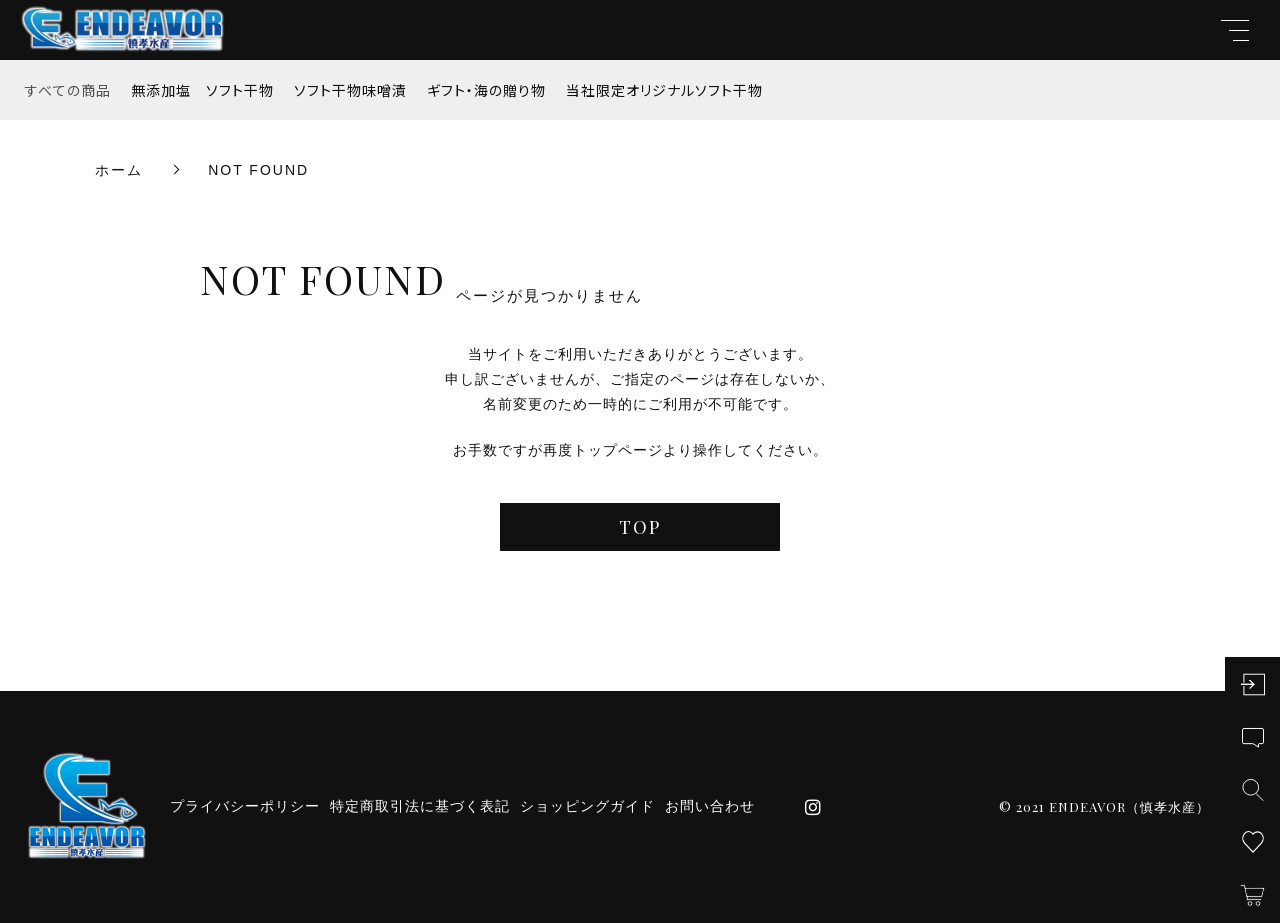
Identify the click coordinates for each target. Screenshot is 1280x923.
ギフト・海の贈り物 (486, 90)
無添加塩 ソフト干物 (202, 90)
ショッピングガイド (587, 806)
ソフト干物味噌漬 (350, 90)
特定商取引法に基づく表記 (420, 806)
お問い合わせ (710, 806)
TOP (640, 527)
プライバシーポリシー (245, 806)
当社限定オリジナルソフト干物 (664, 90)
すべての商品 (68, 90)
